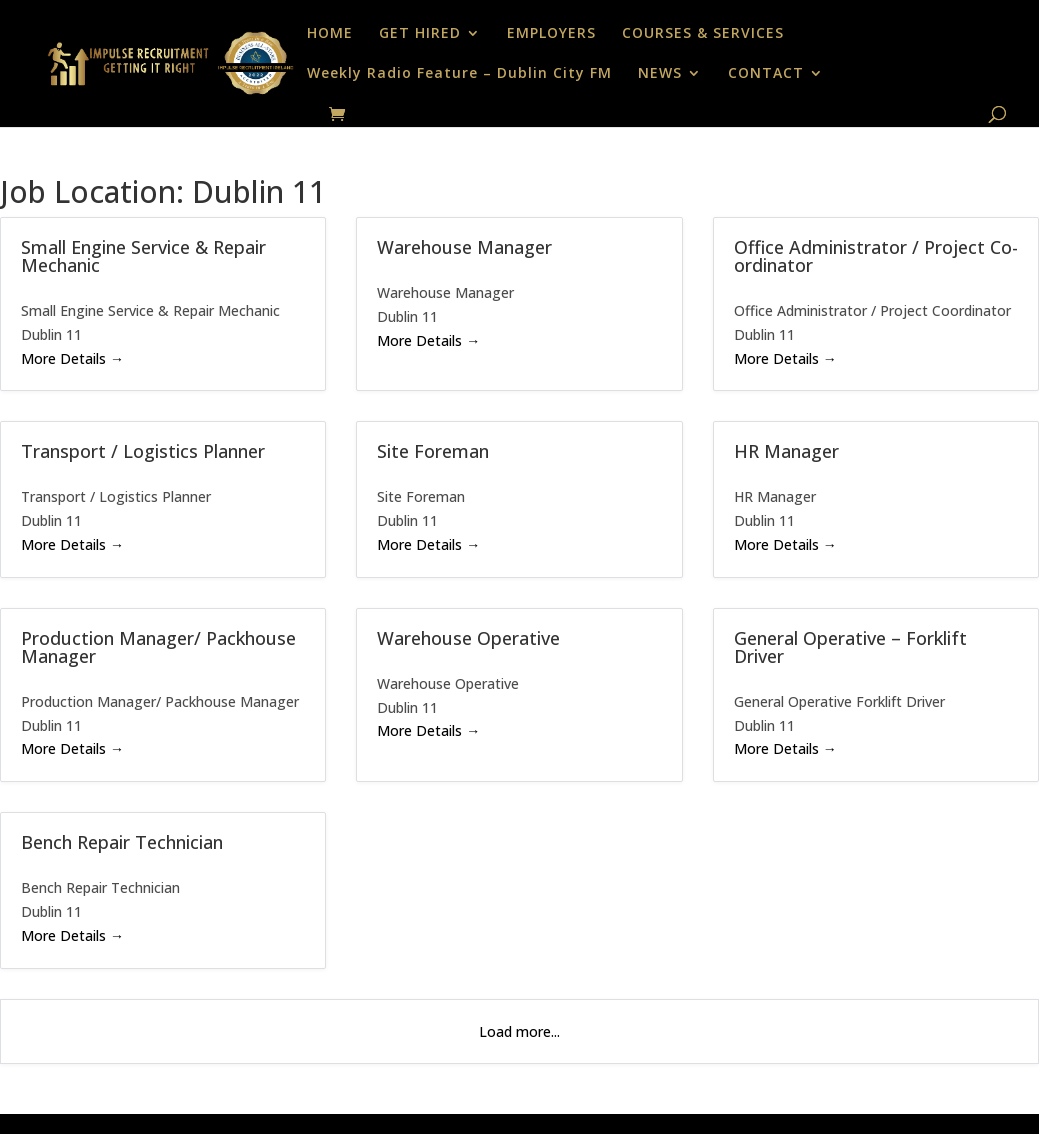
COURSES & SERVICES (703, 34)
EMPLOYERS (551, 34)
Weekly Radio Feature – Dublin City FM (459, 74)
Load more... (519, 1031)
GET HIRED (420, 34)
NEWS (660, 74)
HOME (330, 34)
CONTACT (766, 74)
